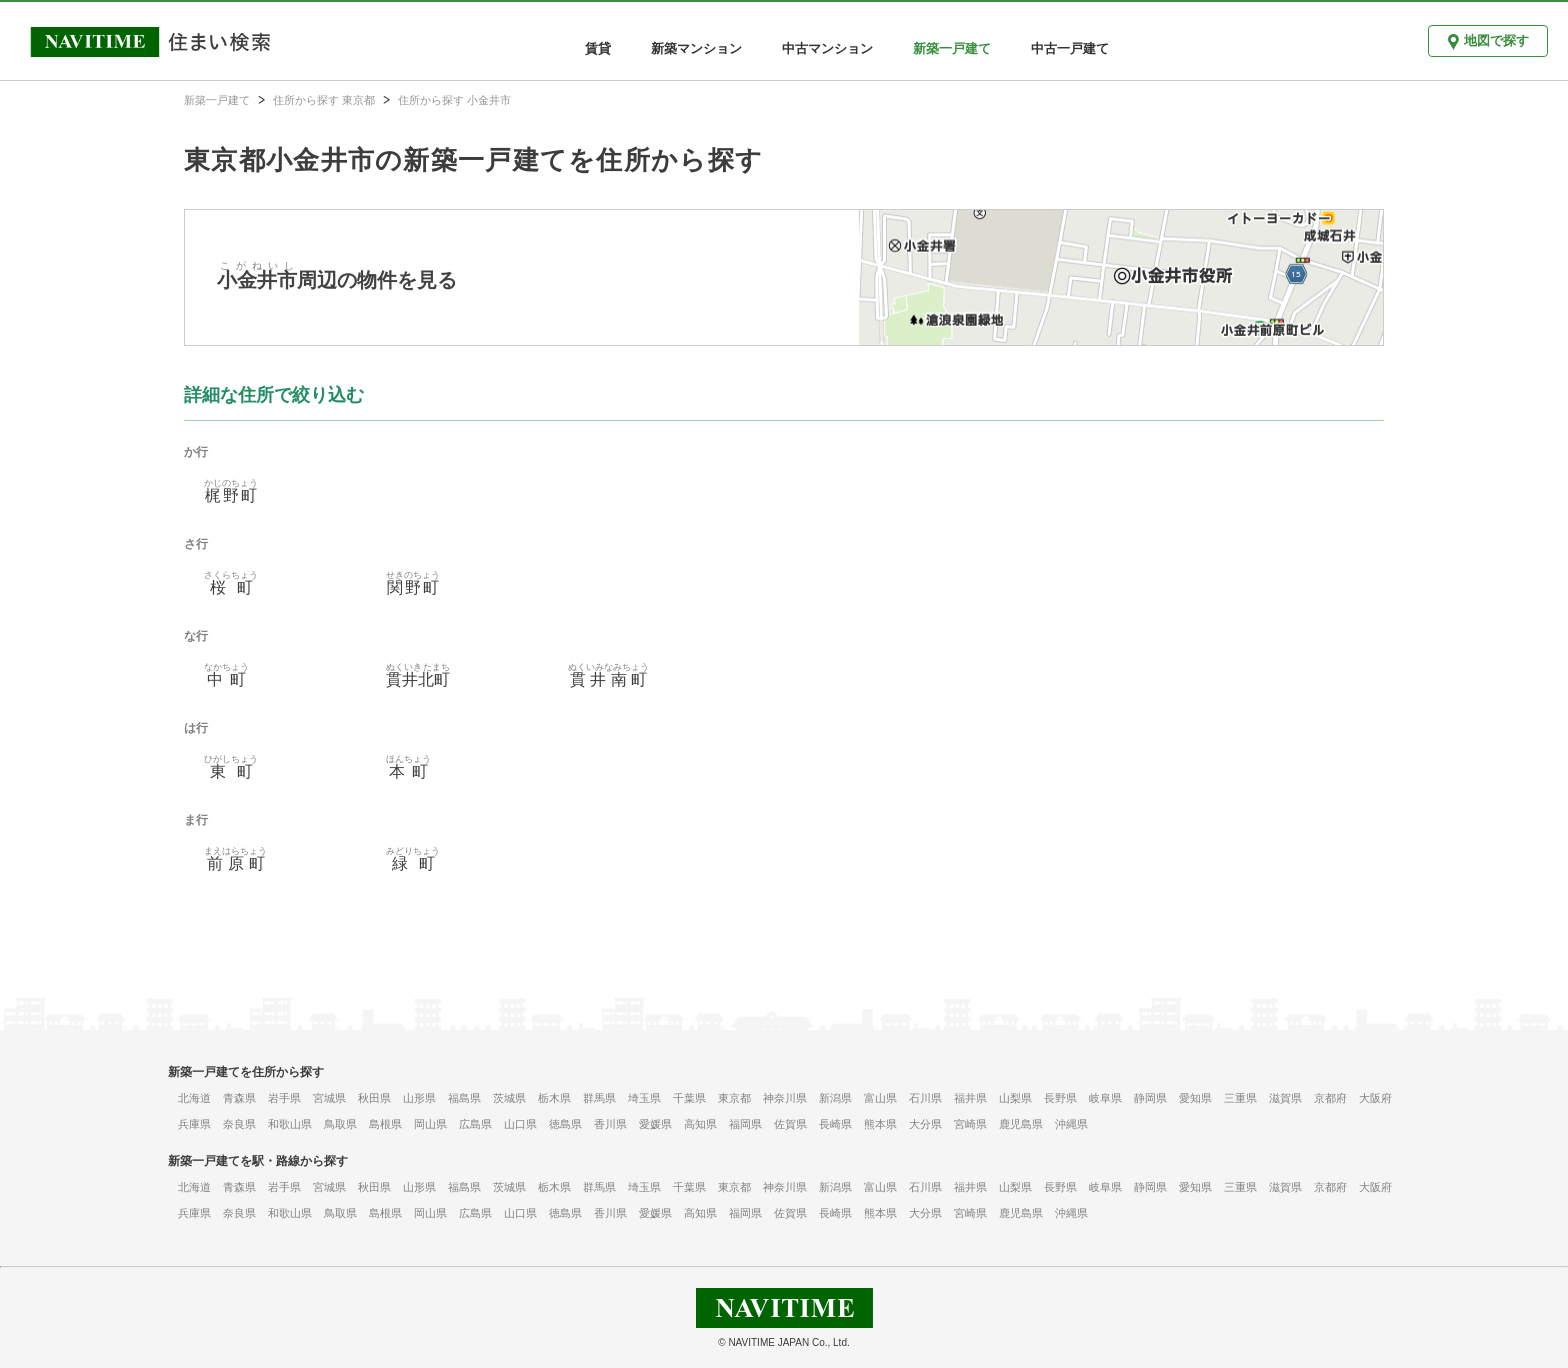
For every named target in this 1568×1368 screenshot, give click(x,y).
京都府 (1330, 1098)
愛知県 (1195, 1098)
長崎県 (835, 1124)
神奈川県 (785, 1098)
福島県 (464, 1098)
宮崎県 (970, 1124)
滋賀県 (1285, 1098)
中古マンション (827, 48)
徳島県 (565, 1124)
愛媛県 (655, 1124)
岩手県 (284, 1098)
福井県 (970, 1098)
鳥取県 (340, 1124)
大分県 (925, 1124)
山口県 (520, 1124)
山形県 (419, 1098)
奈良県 (239, 1124)
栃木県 (554, 1098)
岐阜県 (1105, 1098)
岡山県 (430, 1124)
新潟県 (835, 1098)
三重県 (1240, 1098)
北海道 (194, 1098)
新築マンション (696, 48)
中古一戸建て (1070, 48)
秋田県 (374, 1098)
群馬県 (599, 1098)
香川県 (610, 1124)
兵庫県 (194, 1124)
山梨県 (1015, 1098)
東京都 (734, 1098)
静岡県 (1150, 1098)
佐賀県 (790, 1124)
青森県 (239, 1098)
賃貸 (598, 48)
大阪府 (1375, 1098)
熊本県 (880, 1124)
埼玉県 (644, 1098)
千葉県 (689, 1098)
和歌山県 (290, 1124)
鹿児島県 (1021, 1124)
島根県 (385, 1124)
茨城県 (509, 1098)
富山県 (880, 1098)
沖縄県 (1071, 1124)
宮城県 (329, 1098)
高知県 (700, 1124)
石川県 (925, 1098)
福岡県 (745, 1124)
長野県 (1060, 1098)
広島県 (475, 1124)
